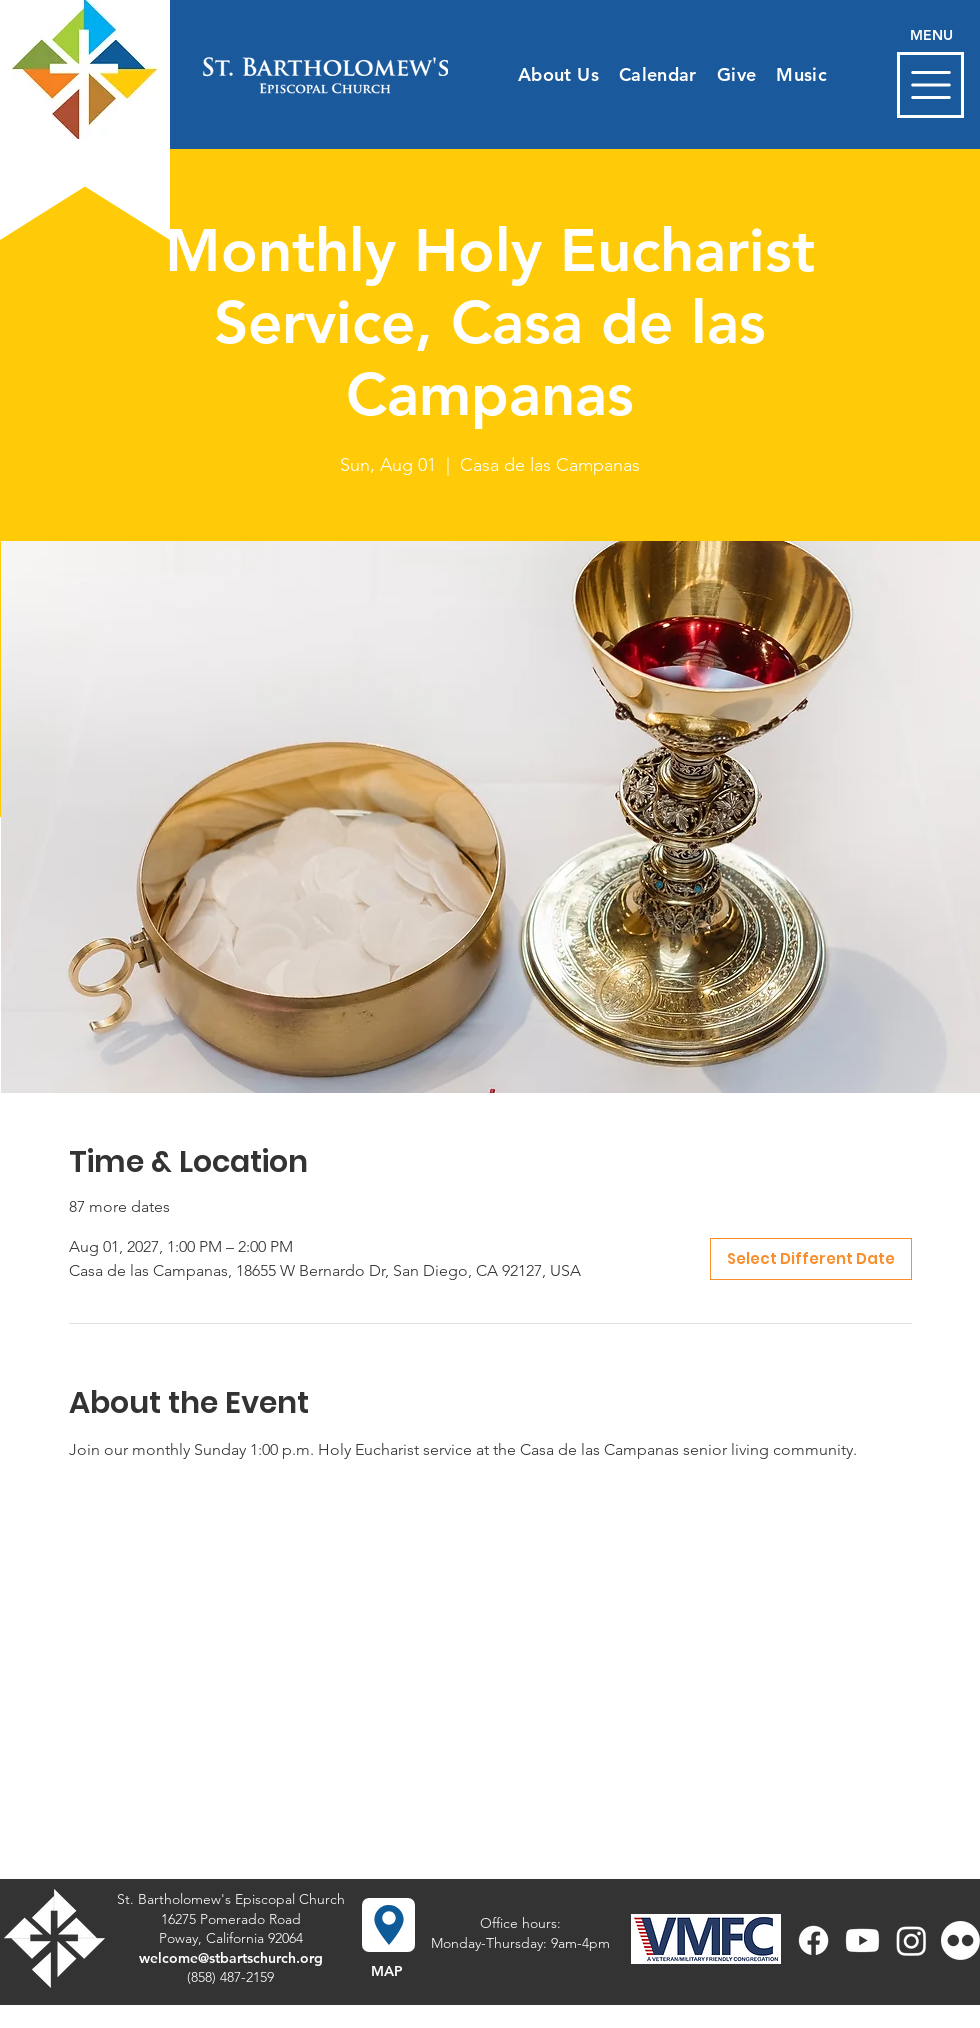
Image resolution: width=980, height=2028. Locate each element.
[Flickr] (960, 1940)
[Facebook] (813, 1940)
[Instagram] (911, 1940)
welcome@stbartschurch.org (231, 1958)
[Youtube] (862, 1940)
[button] (930, 85)
